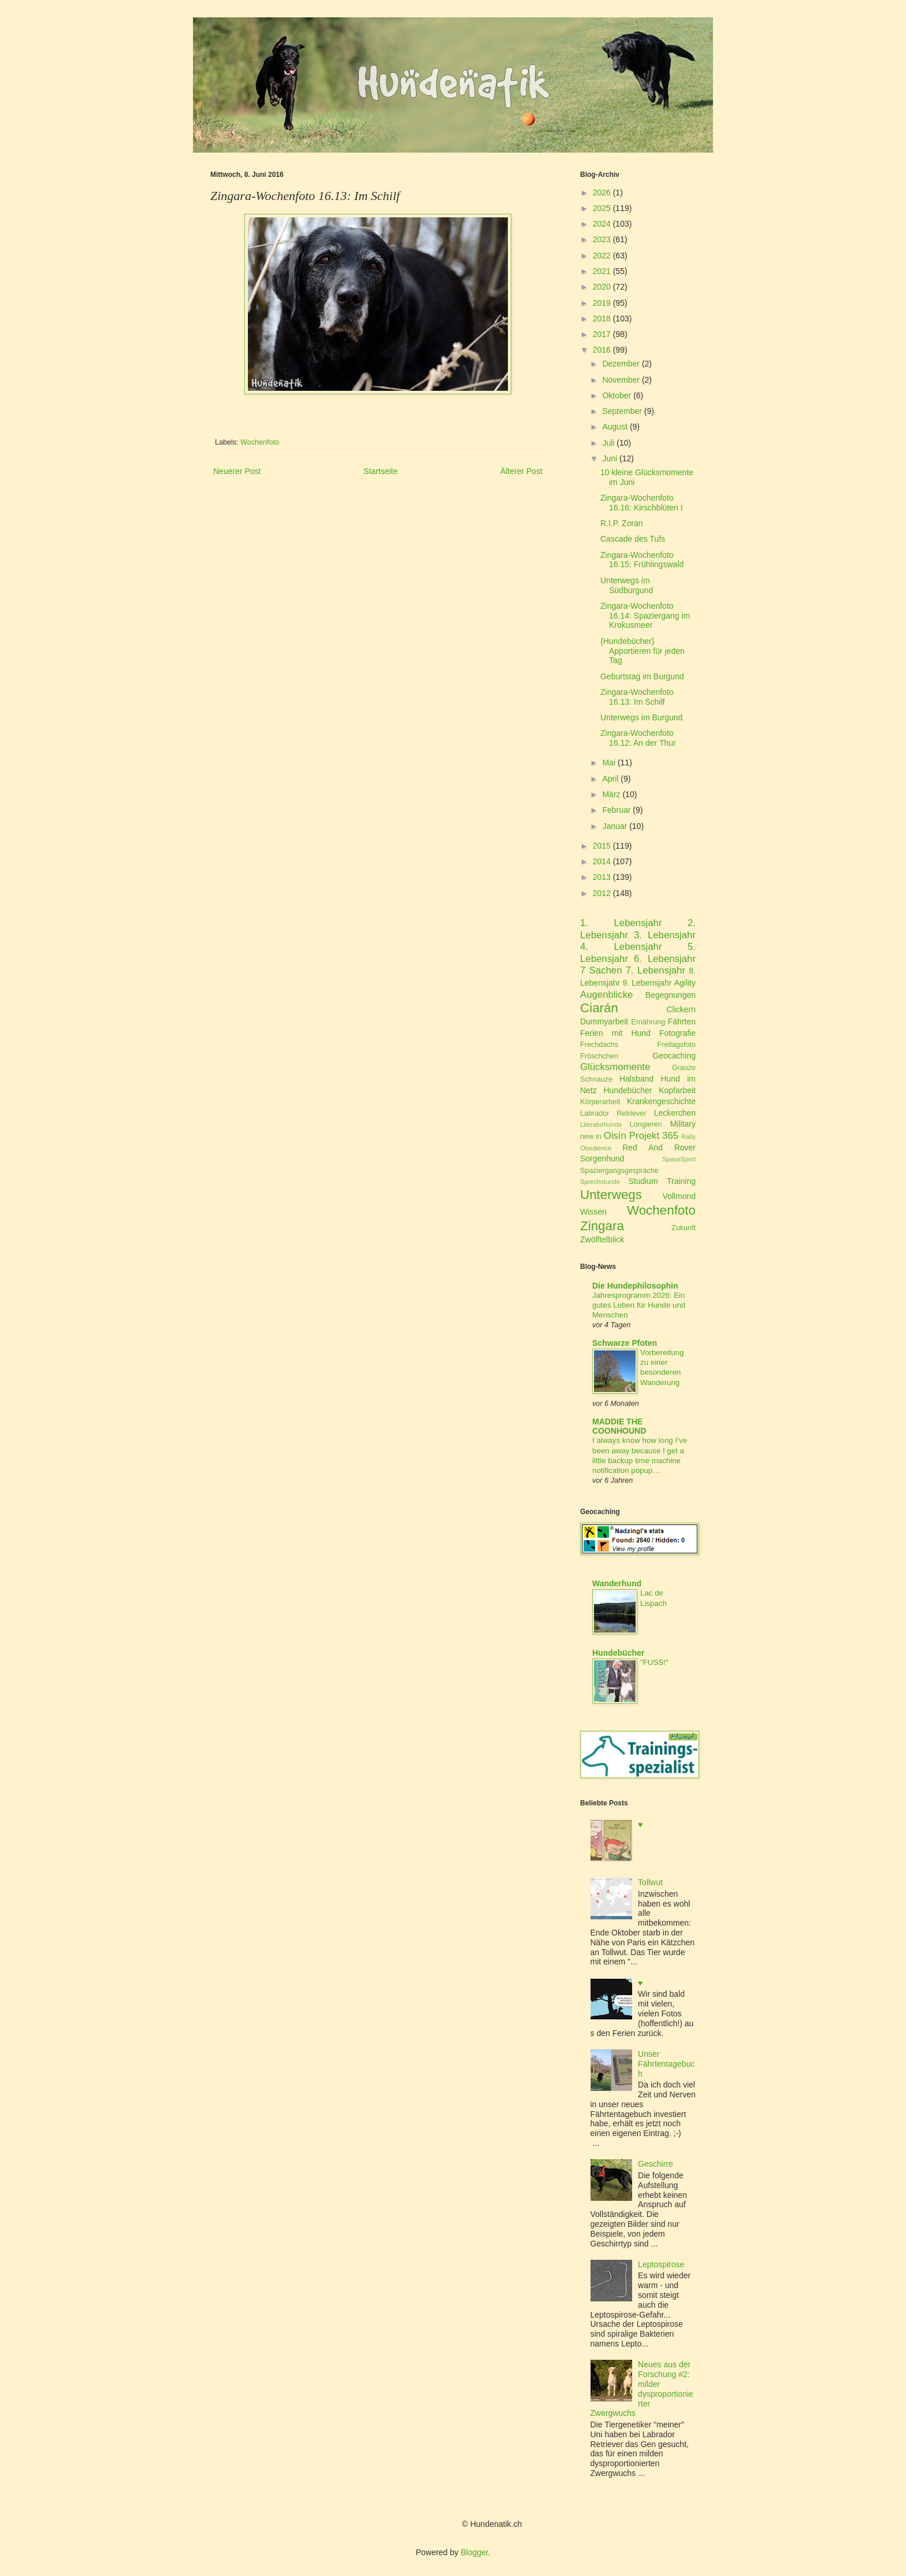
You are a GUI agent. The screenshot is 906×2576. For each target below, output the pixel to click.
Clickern (681, 1009)
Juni (609, 458)
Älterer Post (521, 471)
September (621, 411)
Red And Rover (659, 1147)
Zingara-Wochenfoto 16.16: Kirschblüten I (641, 502)
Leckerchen (675, 1112)
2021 (602, 271)
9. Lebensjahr (646, 982)
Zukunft (683, 1228)
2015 (602, 845)
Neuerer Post (237, 471)
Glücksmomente (615, 1066)
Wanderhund (616, 1583)
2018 (602, 318)
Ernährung (648, 1022)
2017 (602, 334)
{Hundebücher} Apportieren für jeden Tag (642, 650)
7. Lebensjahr (655, 970)
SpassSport (679, 1159)
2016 (602, 349)
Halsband (636, 1078)
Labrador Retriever (613, 1113)
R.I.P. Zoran (621, 523)
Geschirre (655, 2163)
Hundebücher (627, 1090)
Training (681, 1181)
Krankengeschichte (661, 1101)
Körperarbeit (600, 1102)
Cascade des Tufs (632, 538)
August (614, 426)
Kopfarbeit (677, 1090)
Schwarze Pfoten (624, 1343)
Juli (608, 442)
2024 (602, 223)
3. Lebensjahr (665, 935)
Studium (643, 1181)
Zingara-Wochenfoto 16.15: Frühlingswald (642, 559)
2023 (602, 239)
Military (683, 1123)
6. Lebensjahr (665, 958)
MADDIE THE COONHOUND (619, 1426)
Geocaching (674, 1055)
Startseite (380, 471)
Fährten (682, 1021)
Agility (685, 982)
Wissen (593, 1211)
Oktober (616, 395)
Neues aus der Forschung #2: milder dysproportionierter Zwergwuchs (642, 2389)
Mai (608, 762)
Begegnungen (670, 995)
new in (590, 1136)
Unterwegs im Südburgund (626, 585)
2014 (602, 861)
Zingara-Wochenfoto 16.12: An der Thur (638, 737)
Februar (616, 810)
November (621, 379)
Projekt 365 (653, 1135)
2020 (602, 286)
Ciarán (599, 1008)
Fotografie (677, 1033)
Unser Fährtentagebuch (666, 2063)
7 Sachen (601, 970)
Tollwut (650, 1882)
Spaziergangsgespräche (619, 1171)
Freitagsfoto (677, 1045)
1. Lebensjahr (621, 922)
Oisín (615, 1135)
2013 (602, 877)
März (611, 794)
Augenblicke (606, 994)
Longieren (646, 1124)
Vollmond (679, 1196)
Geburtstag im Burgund (642, 676)
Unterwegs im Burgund (641, 717)
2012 (602, 893)
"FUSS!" (654, 1662)
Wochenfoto (259, 442)
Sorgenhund (602, 1158)
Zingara (602, 1226)
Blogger (474, 2552)
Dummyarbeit (604, 1021)
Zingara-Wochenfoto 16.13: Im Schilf (637, 696)
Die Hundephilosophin (635, 1285)
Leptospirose (661, 2264)
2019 (602, 303)
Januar (614, 826)
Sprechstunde (600, 1181)
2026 (602, 192)
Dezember (621, 363)
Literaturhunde (601, 1124)
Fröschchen (599, 1056)
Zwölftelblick (602, 1239)
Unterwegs (611, 1194)
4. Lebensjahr (621, 946)
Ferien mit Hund (615, 1033)
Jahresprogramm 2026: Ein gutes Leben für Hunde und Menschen (638, 1305)
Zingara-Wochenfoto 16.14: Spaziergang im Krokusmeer (645, 615)
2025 (602, 208)
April (610, 778)
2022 (602, 255)
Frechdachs (599, 1045)
